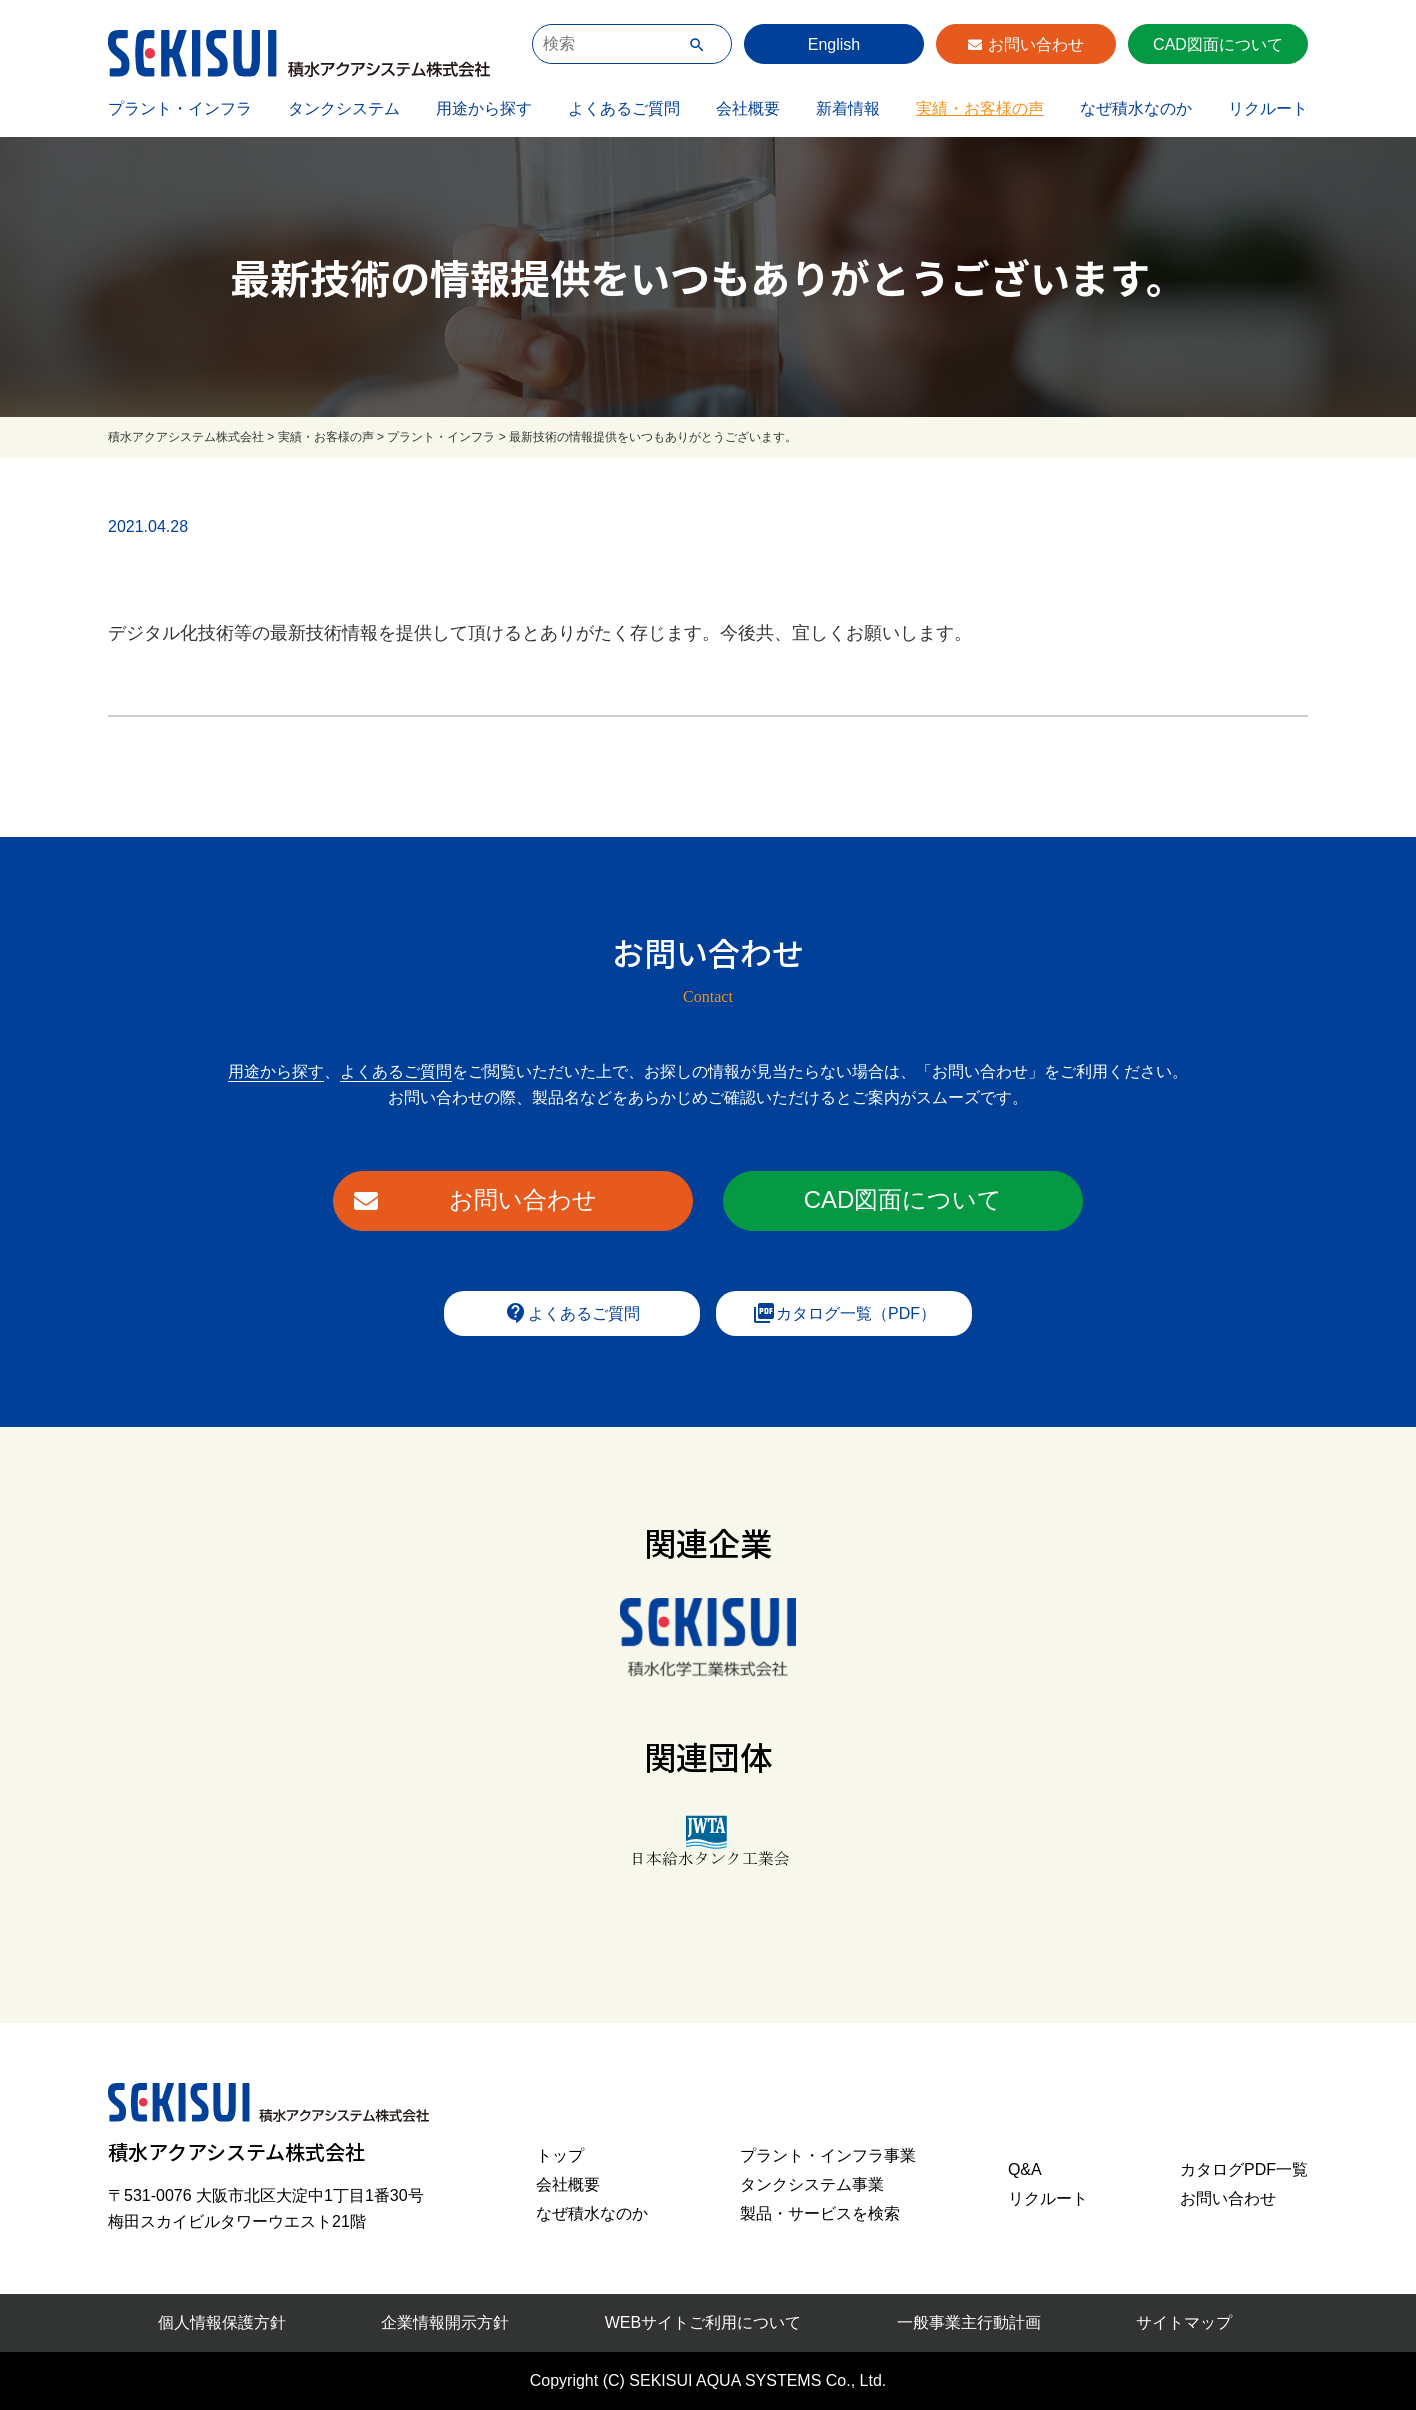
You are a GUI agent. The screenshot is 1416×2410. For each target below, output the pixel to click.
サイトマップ (1184, 2322)
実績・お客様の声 (980, 108)
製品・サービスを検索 (820, 2213)
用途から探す (484, 108)
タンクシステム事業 (812, 2184)
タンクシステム (344, 108)
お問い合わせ (1036, 44)
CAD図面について (1218, 44)
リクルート (1268, 108)
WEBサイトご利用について (703, 2322)
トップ (560, 2155)
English (834, 44)
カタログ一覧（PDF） (844, 1313)
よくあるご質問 (624, 108)
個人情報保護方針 (222, 2322)
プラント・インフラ (180, 108)
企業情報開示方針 (445, 2322)
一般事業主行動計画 (969, 2322)
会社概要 (748, 108)
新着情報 (848, 108)
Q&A (1025, 2169)
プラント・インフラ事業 (828, 2155)
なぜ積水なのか (1136, 108)
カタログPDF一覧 (1244, 2169)
